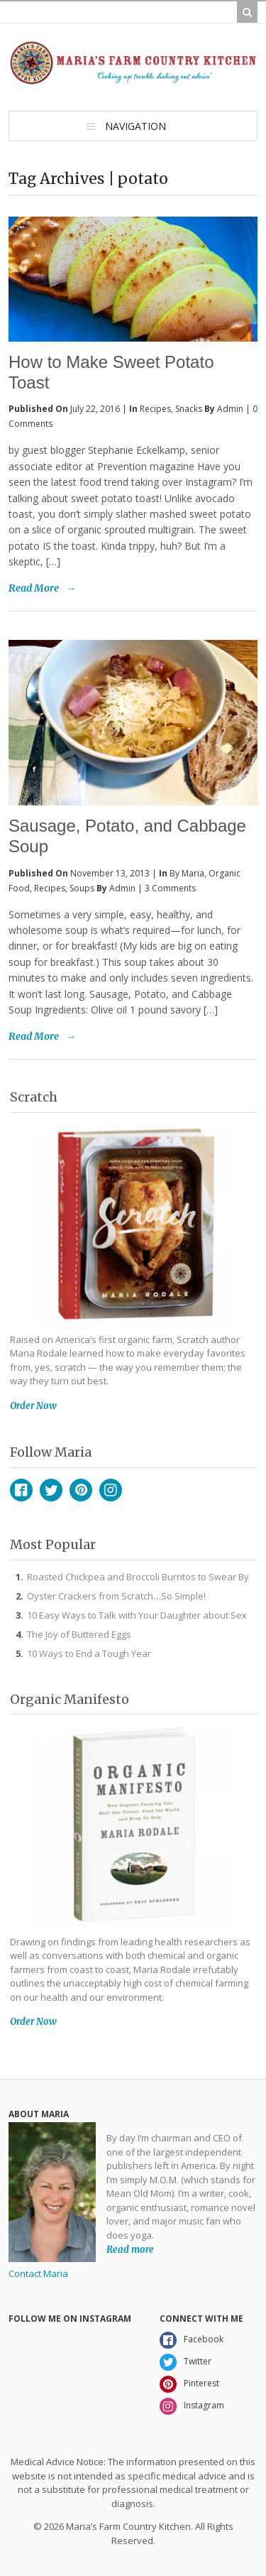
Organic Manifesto (69, 1699)
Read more (130, 2249)
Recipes (155, 409)
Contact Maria (38, 2273)
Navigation (135, 126)
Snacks (188, 409)
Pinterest (81, 1490)
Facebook (21, 1490)
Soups (82, 888)
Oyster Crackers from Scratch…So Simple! (116, 1595)
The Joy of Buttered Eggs (79, 1634)
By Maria (187, 873)
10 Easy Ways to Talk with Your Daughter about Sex (137, 1615)
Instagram (110, 1490)
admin (230, 409)
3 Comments (170, 888)
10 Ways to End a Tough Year (89, 1653)
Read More (34, 588)
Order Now (33, 1406)
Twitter (51, 1490)
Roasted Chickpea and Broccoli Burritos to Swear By (138, 1576)
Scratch (33, 1097)
